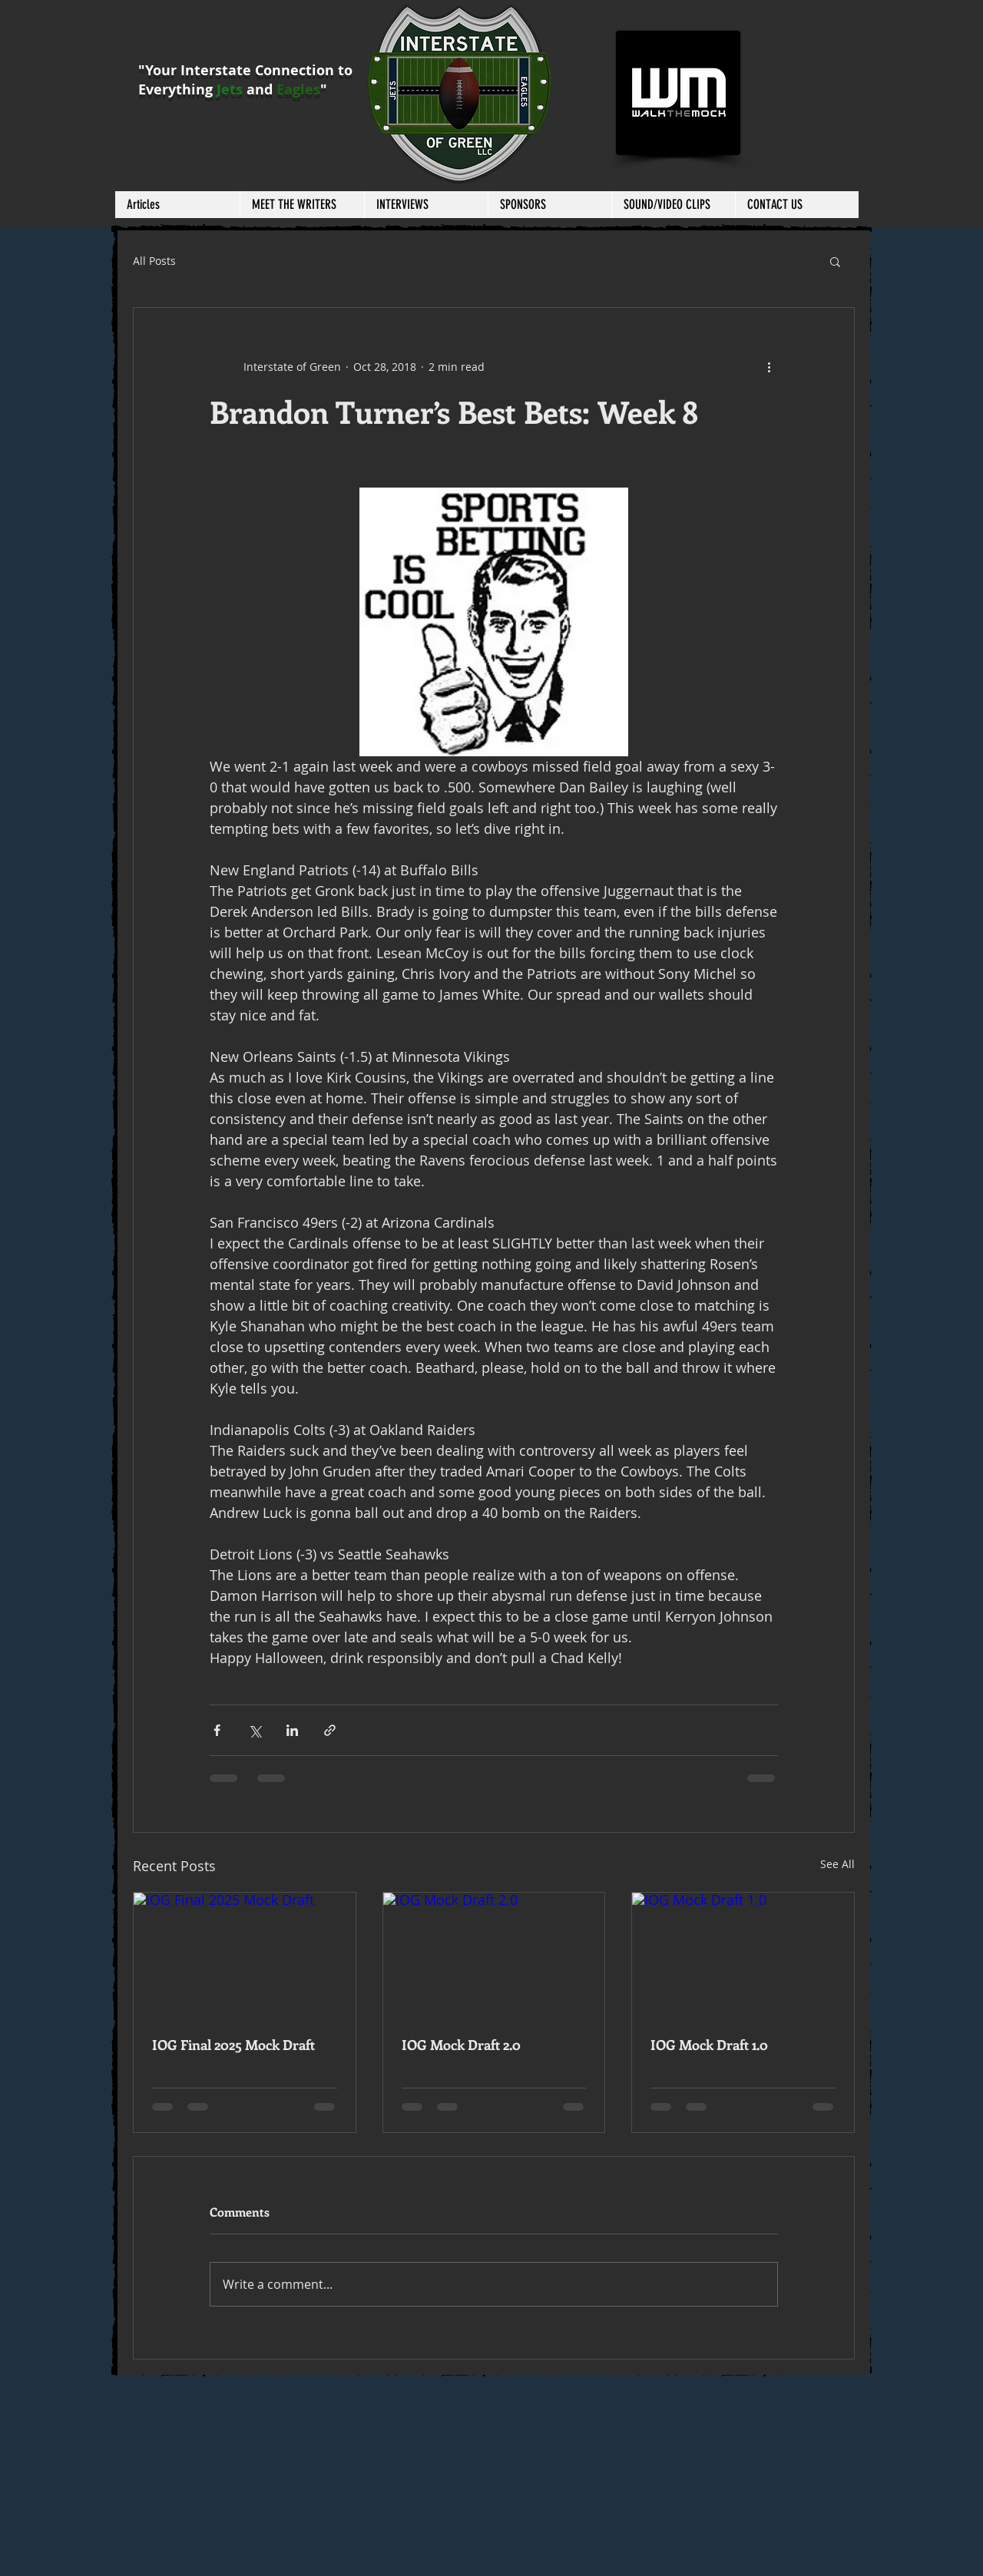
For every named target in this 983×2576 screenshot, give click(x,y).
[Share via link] (330, 1730)
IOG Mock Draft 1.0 (709, 2044)
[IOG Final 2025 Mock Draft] (245, 1955)
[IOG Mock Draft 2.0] (494, 1955)
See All (837, 1864)
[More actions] (769, 366)
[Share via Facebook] (217, 1730)
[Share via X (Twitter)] (254, 1730)
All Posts (154, 261)
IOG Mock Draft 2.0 (461, 2044)
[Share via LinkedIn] (292, 1730)
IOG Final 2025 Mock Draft (233, 2044)
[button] (302, 204)
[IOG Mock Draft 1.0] (743, 1955)
